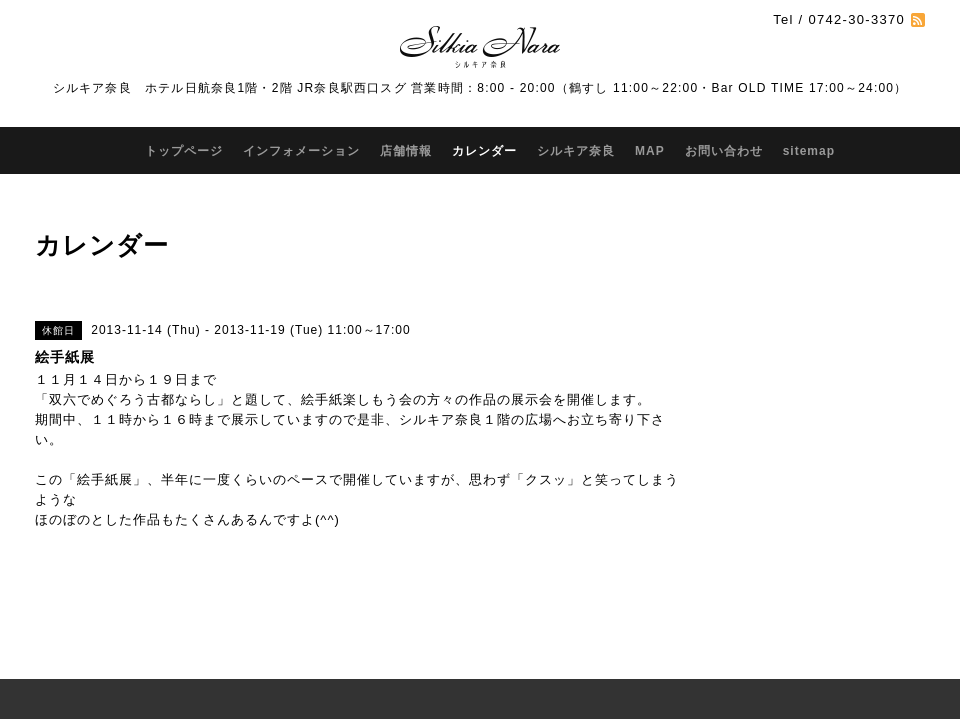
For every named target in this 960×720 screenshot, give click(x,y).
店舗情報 (406, 151)
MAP (650, 151)
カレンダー (484, 151)
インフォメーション (301, 151)
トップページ (184, 151)
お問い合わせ (724, 151)
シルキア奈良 (576, 151)
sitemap (809, 151)
